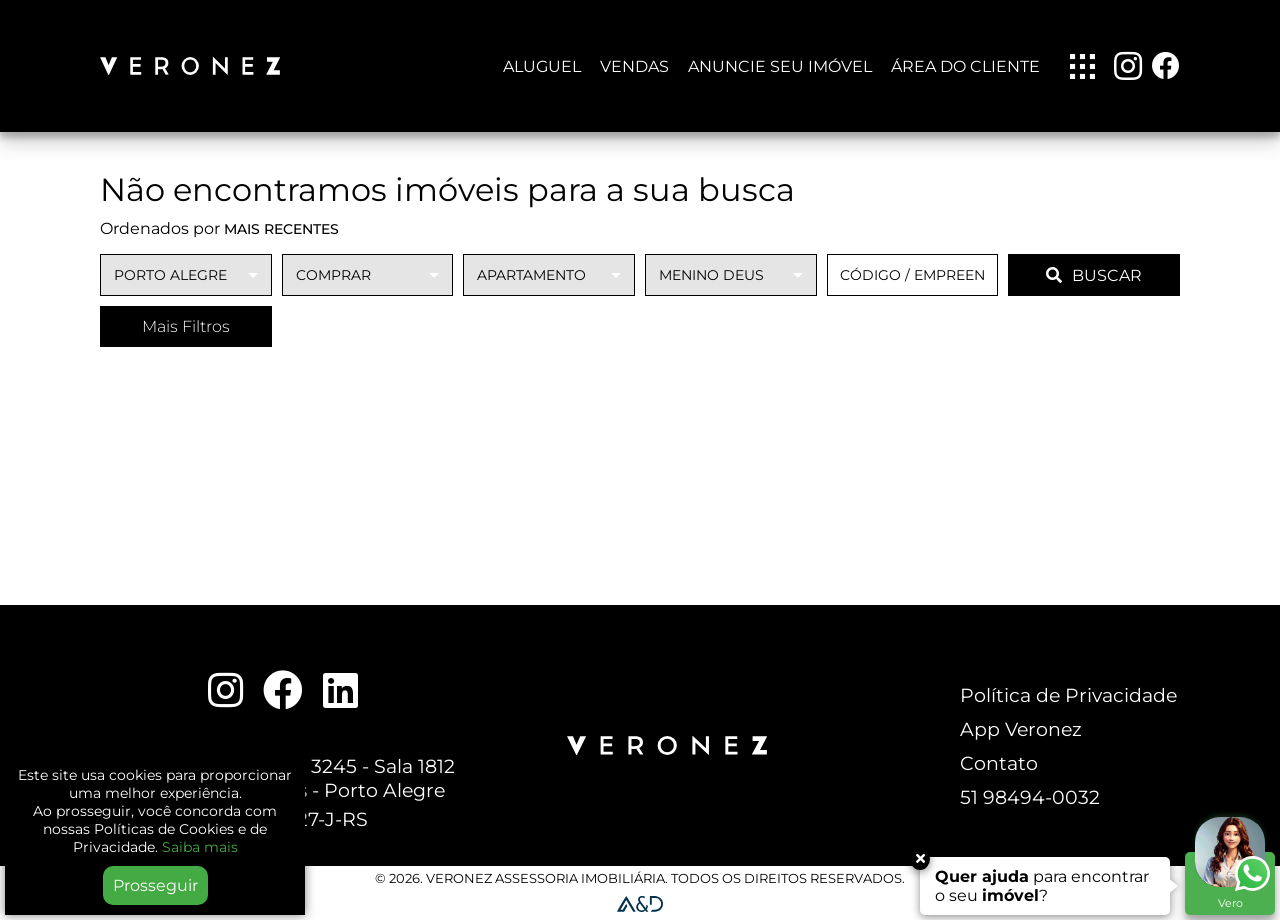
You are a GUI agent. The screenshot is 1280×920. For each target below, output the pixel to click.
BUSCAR (1094, 275)
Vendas (634, 66)
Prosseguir (155, 885)
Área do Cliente (965, 66)
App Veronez (1021, 729)
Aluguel (542, 66)
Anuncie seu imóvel (780, 66)
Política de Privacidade (1068, 695)
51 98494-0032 (1030, 797)
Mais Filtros (186, 326)
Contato (999, 763)
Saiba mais (200, 847)
